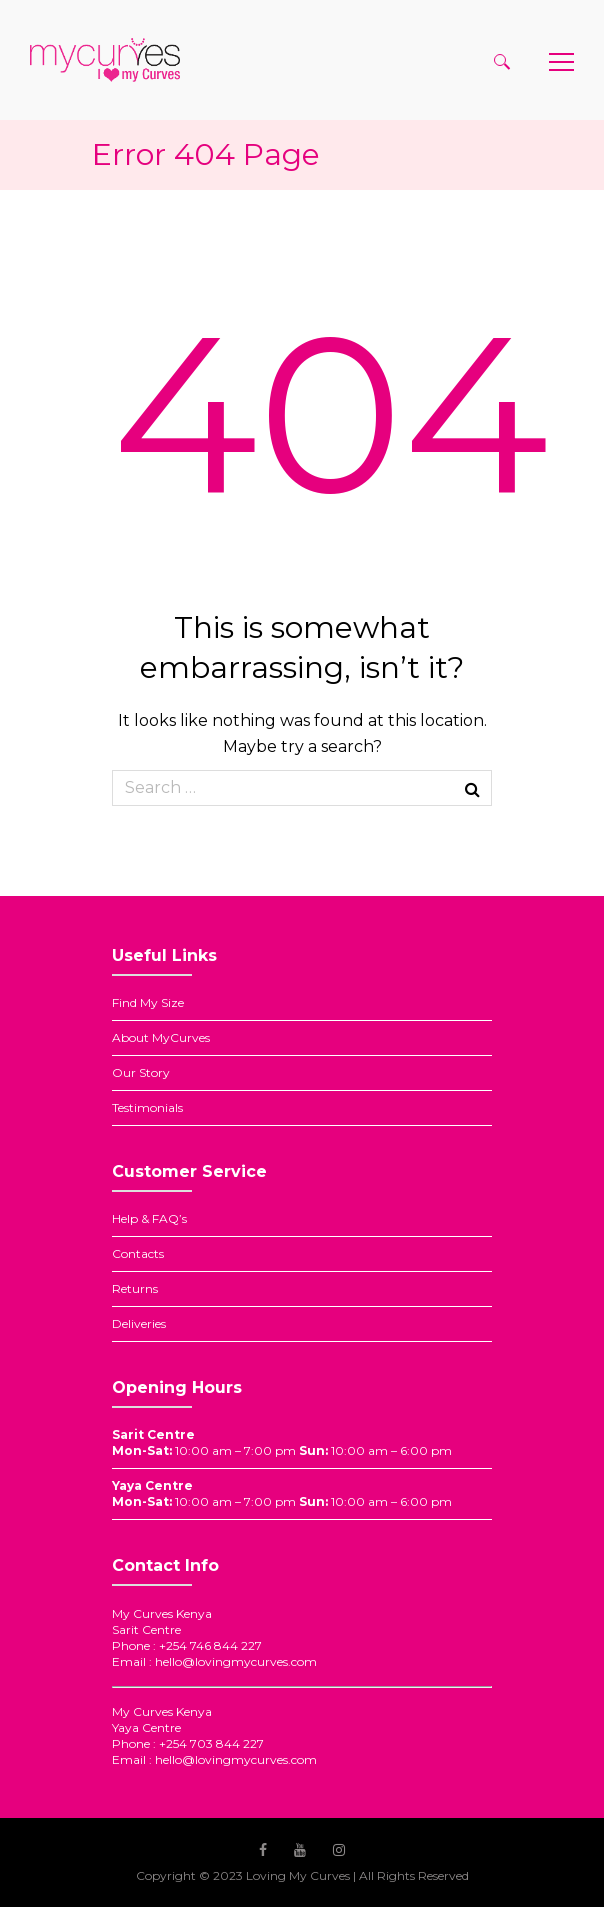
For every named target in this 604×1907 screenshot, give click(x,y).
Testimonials (147, 1107)
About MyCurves (161, 1037)
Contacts (138, 1253)
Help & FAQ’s (149, 1218)
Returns (135, 1288)
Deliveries (139, 1323)
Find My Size (148, 1002)
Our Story (141, 1072)
